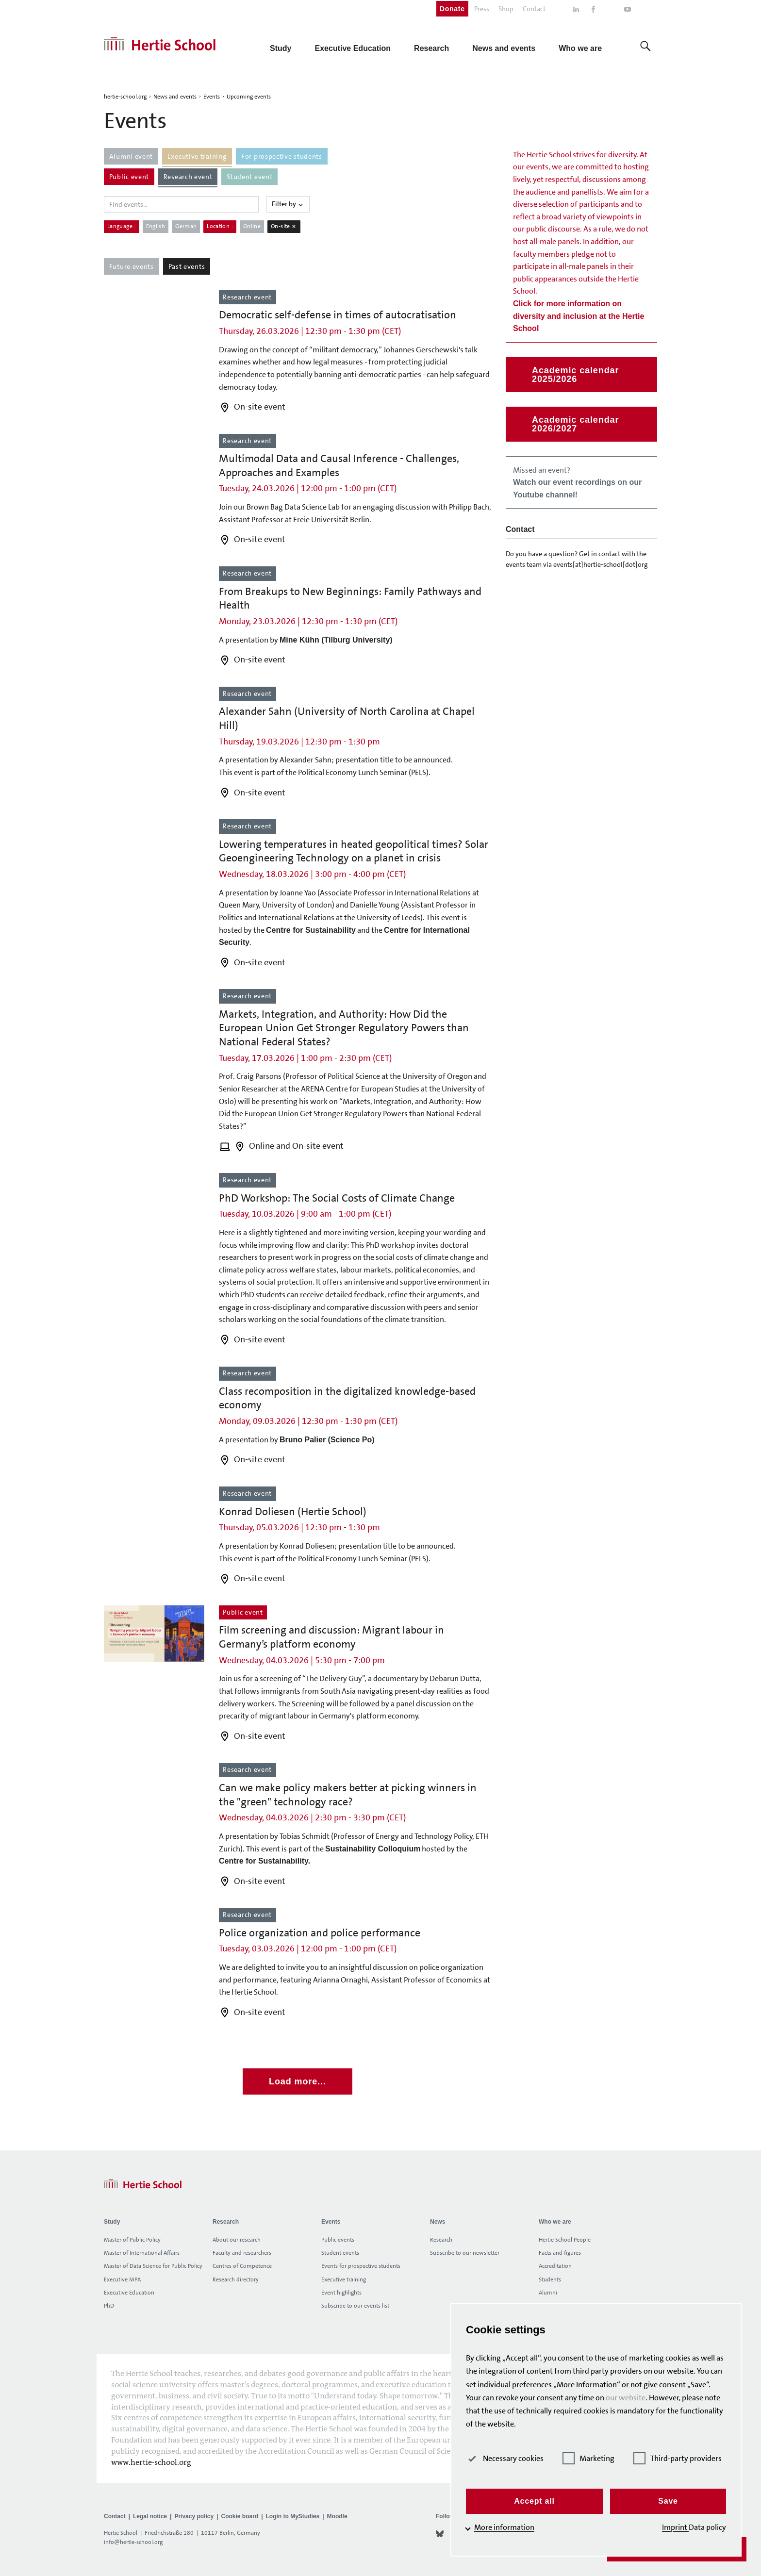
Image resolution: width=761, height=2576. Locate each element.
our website (625, 2398)
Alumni (548, 2292)
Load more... (297, 2081)
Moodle (337, 2516)
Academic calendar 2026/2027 (575, 424)
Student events (340, 2253)
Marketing (588, 2458)
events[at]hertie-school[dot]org (600, 564)
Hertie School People (565, 2240)
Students (550, 2279)
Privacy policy (194, 2516)
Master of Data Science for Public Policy (153, 2266)
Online (252, 226)
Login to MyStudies (293, 2516)
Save (668, 2501)
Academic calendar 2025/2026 (575, 374)
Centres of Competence (242, 2266)
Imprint (675, 2527)
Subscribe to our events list (355, 2306)
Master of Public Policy (132, 2240)
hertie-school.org (125, 96)
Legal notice (150, 2516)
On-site (284, 226)
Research (441, 2240)
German (186, 226)
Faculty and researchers (242, 2253)
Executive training (343, 2279)
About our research (237, 2240)
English (155, 226)
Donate (452, 9)
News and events (175, 96)
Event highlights (341, 2292)
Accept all (534, 2501)
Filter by (288, 203)
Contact (534, 8)
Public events (337, 2240)
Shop (505, 8)
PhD (109, 2306)
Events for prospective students (360, 2266)
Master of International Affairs (142, 2253)
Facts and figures (560, 2253)
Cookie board (239, 2516)
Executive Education (129, 2292)
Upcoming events (249, 96)
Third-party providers (677, 2458)
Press (481, 8)
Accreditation (555, 2266)
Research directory (236, 2279)
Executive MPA (122, 2279)
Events (211, 96)
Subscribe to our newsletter (464, 2253)
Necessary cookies (505, 2458)
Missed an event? (577, 482)
